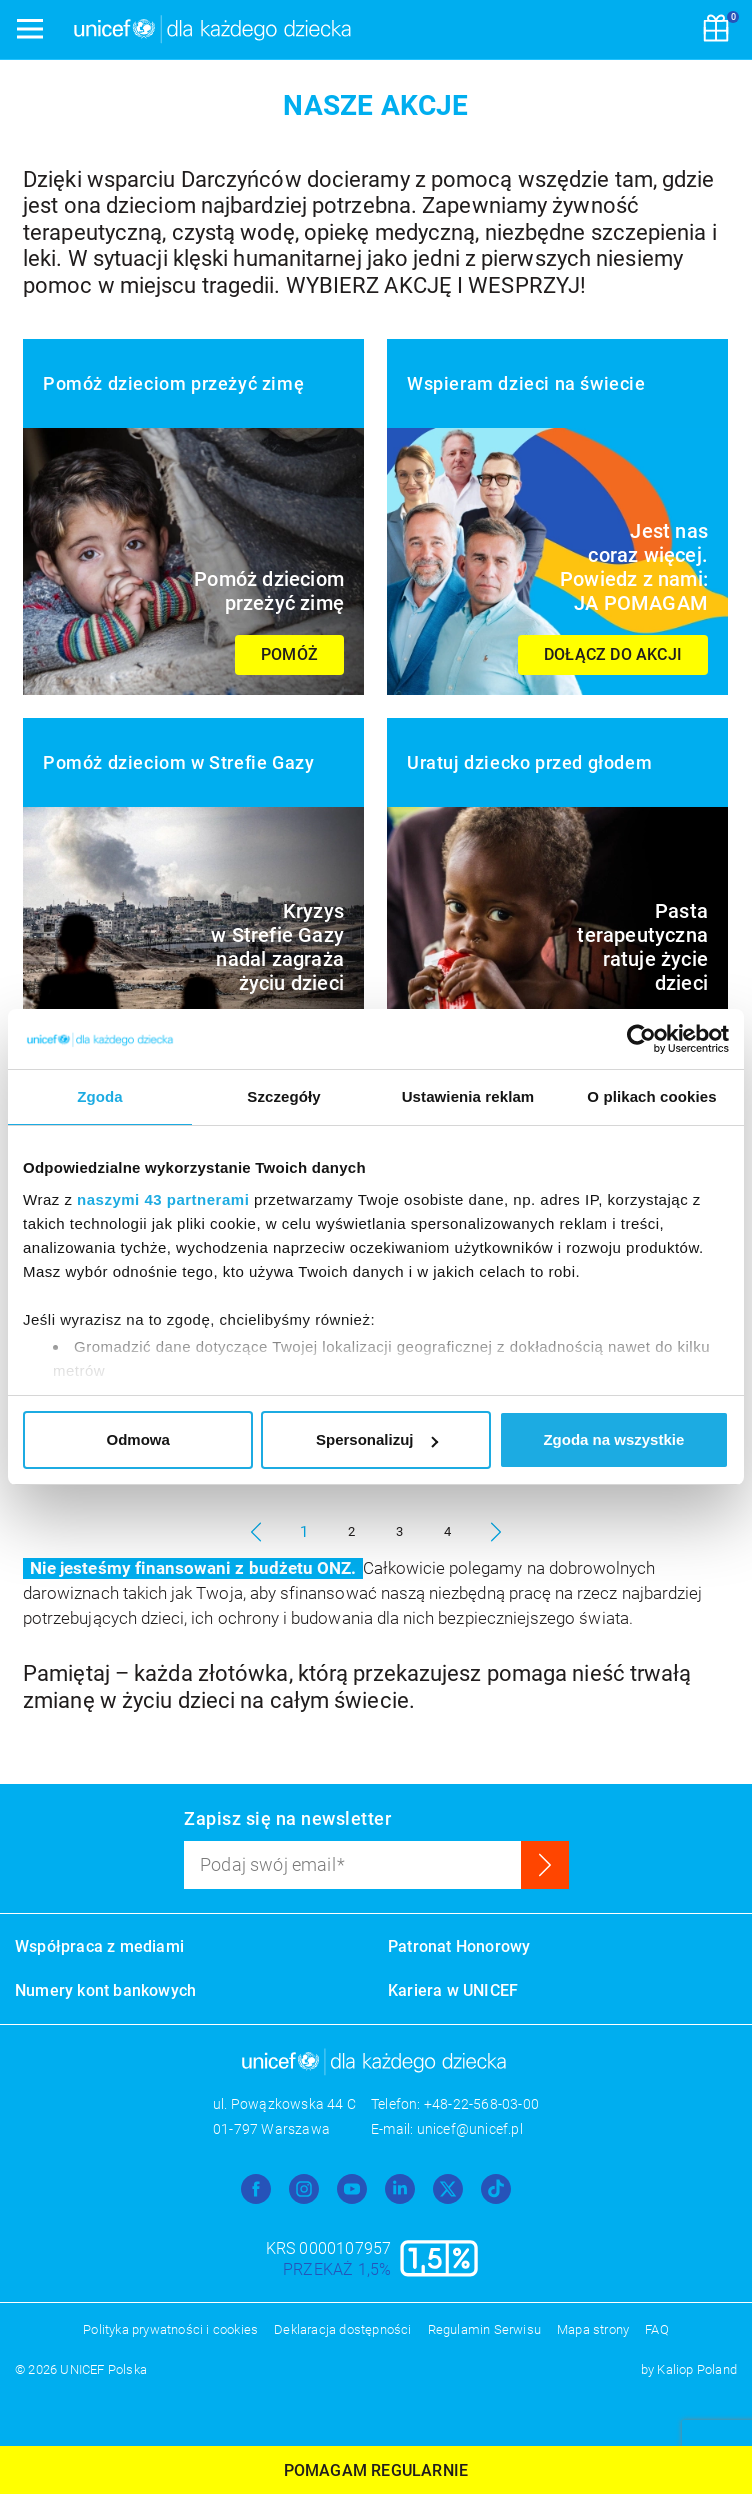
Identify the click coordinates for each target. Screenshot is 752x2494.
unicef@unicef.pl (470, 2129)
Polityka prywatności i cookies (170, 2329)
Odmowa (138, 1439)
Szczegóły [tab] (283, 1096)
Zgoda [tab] (100, 1096)
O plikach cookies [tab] (651, 1096)
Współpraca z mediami (99, 1946)
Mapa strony (593, 2329)
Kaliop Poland (697, 2369)
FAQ (657, 2329)
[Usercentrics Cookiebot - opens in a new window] (641, 1039)
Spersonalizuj (377, 1439)
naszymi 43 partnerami (163, 1199)
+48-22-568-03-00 (481, 2104)
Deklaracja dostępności (342, 2329)
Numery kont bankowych (105, 1990)
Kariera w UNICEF (453, 1990)
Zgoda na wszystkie (613, 1439)
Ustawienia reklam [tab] (468, 1096)
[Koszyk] (716, 30)
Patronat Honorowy (459, 1946)
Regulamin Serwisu (484, 2329)
